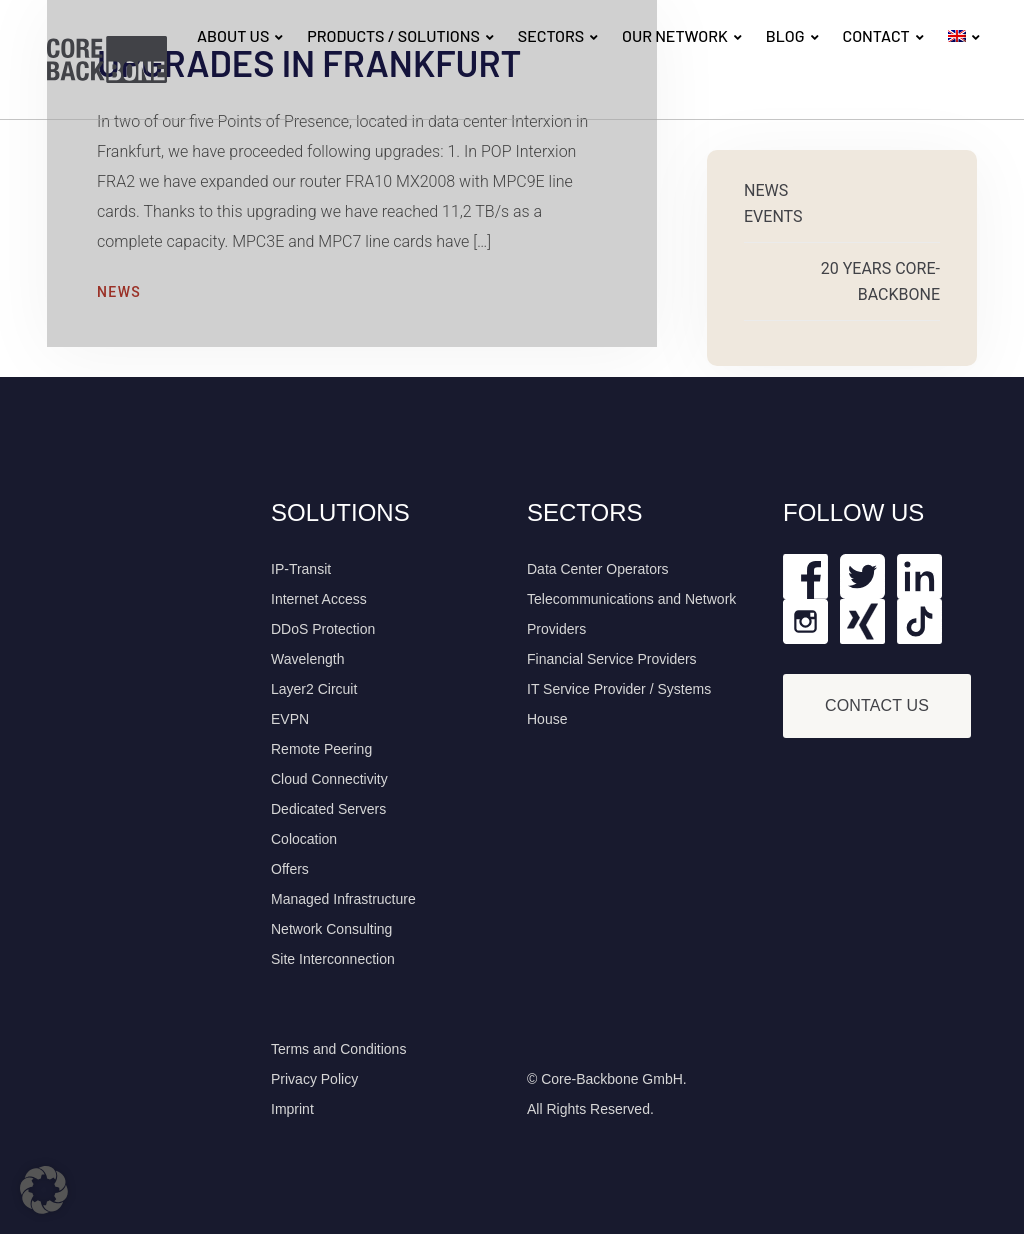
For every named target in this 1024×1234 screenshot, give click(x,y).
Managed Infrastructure (343, 899)
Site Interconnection (333, 959)
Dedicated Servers (328, 809)
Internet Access (319, 599)
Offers (290, 869)
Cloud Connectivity (329, 779)
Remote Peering (321, 749)
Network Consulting (331, 929)
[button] (44, 1190)
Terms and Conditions (338, 1049)
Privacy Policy (314, 1079)
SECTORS (551, 35)
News (119, 292)
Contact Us (877, 705)
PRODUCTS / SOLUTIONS (393, 35)
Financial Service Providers (612, 659)
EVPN (290, 719)
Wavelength (307, 659)
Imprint (292, 1109)
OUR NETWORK (675, 35)
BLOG (785, 35)
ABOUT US (233, 35)
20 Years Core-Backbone (880, 281)
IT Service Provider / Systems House (619, 704)
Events (773, 216)
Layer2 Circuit (314, 689)
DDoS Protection (323, 629)
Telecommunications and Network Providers (631, 614)
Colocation (304, 839)
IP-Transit (301, 569)
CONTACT (875, 35)
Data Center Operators (598, 569)
